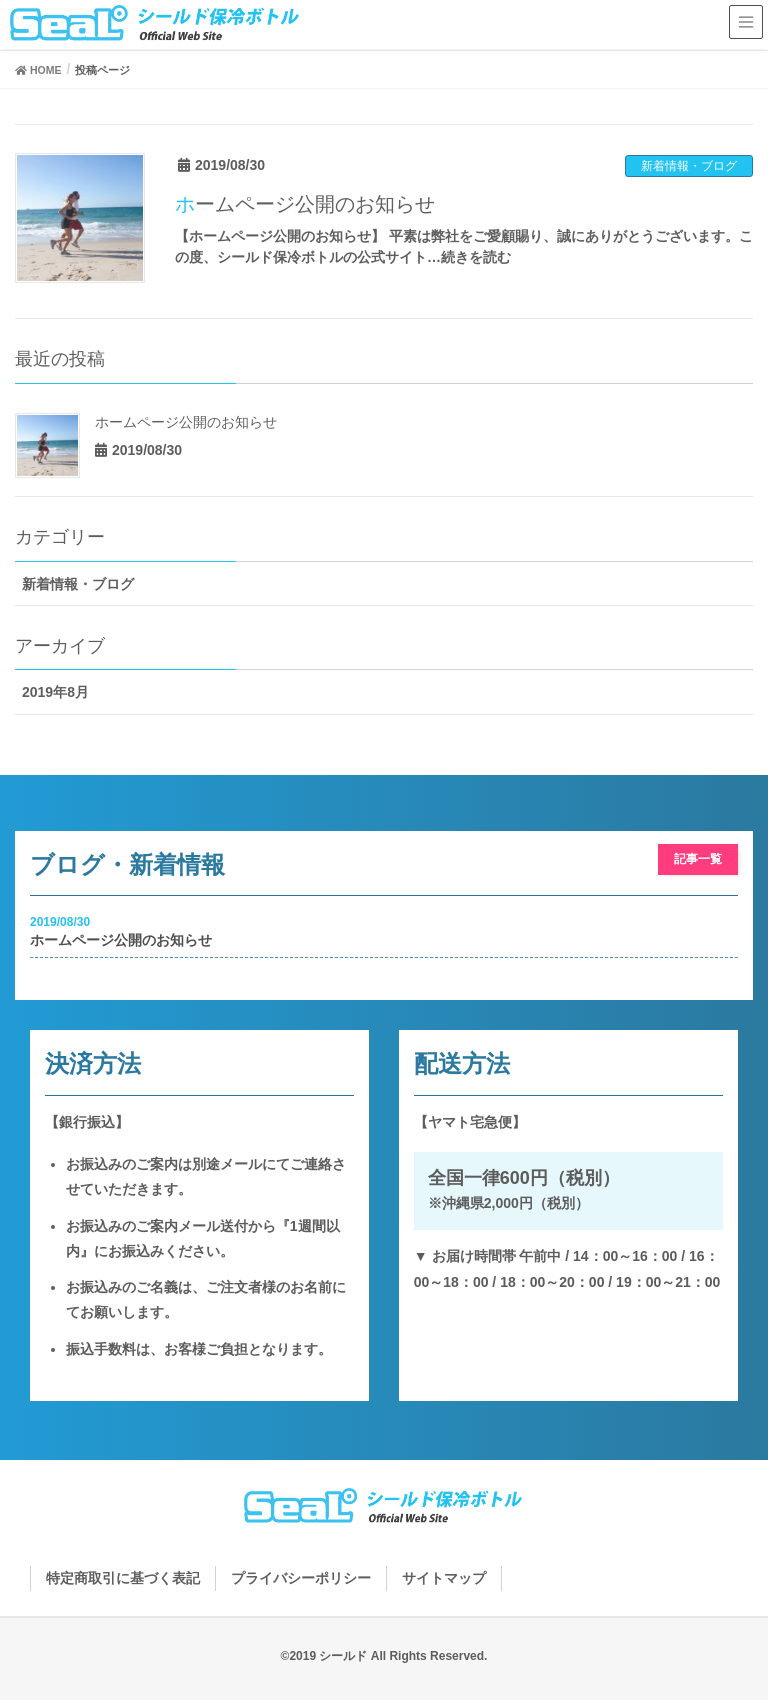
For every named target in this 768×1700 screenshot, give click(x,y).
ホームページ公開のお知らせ (305, 204)
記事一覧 (698, 859)
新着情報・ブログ (689, 166)
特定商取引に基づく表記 (123, 1578)
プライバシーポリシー (301, 1578)
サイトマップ (444, 1578)
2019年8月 (55, 692)
